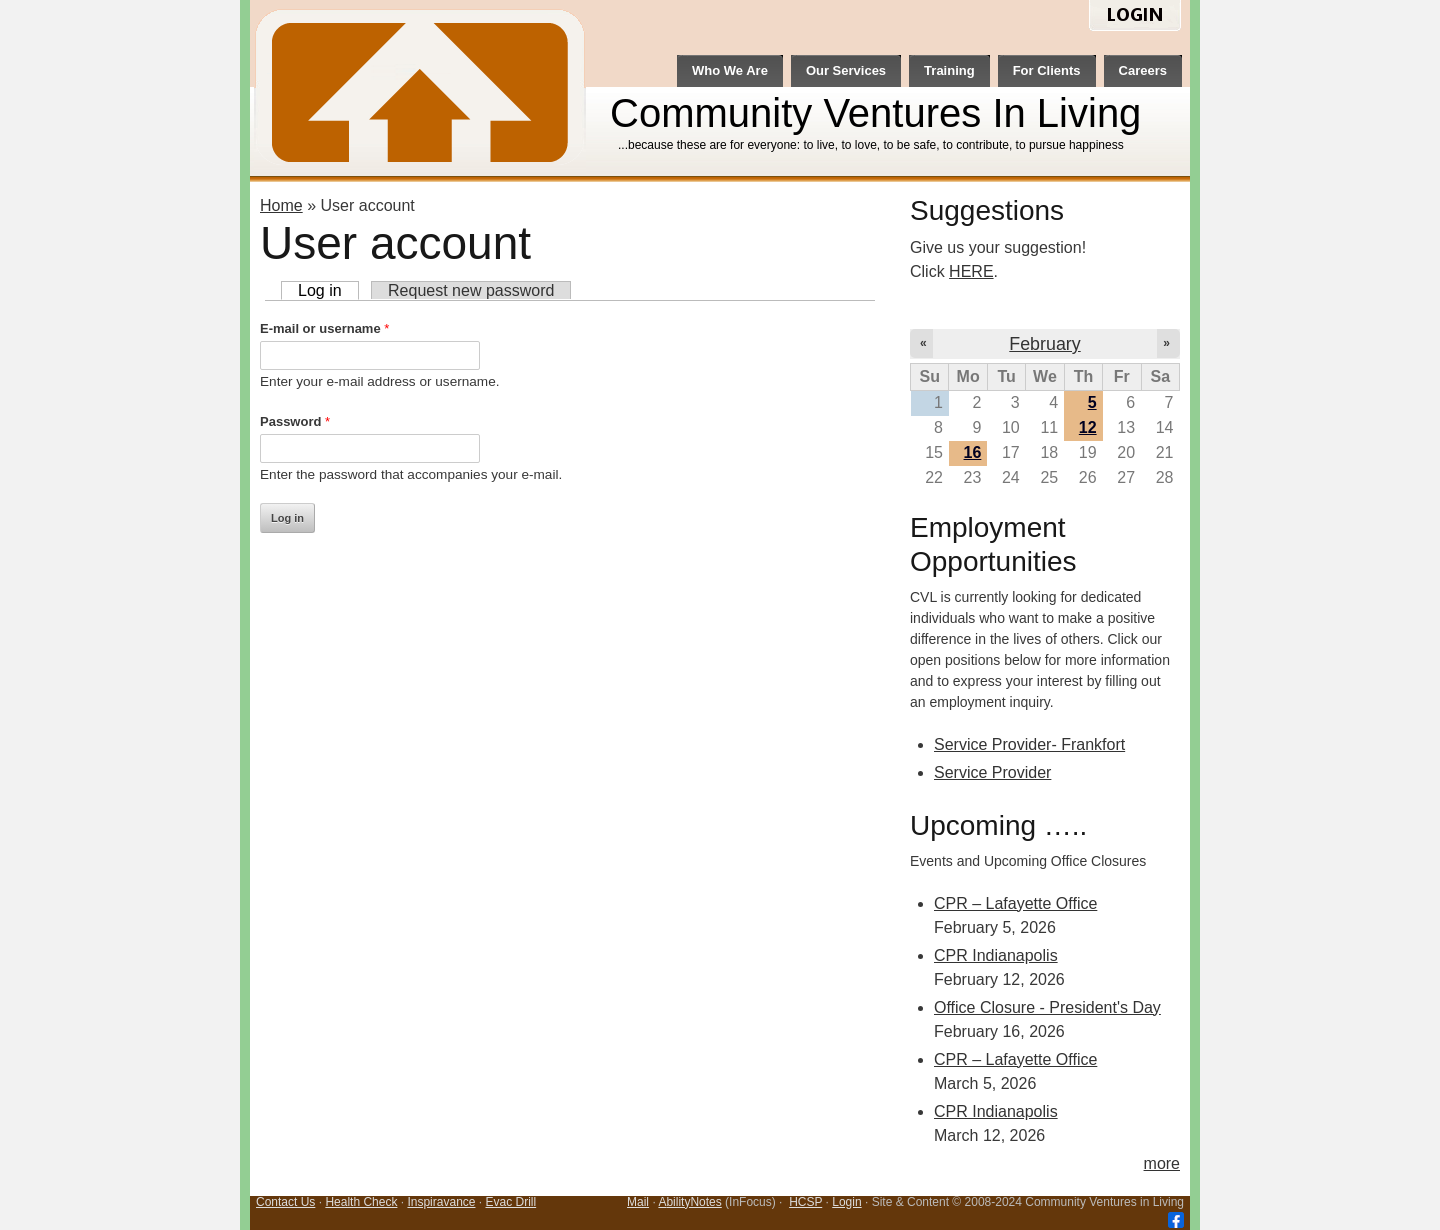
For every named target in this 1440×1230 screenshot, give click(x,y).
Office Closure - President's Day (1047, 1007)
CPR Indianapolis (996, 955)
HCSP (805, 1202)
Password (295, 421)
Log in (328, 290)
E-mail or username (324, 328)
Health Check (361, 1202)
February (1044, 344)
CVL (422, 91)
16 (973, 452)
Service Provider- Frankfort (1029, 744)
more (1162, 1163)
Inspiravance (441, 1202)
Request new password (471, 290)
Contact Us (285, 1202)
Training (949, 70)
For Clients (1047, 70)
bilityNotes (693, 1202)
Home (281, 205)
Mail (638, 1202)
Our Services (846, 70)
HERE (971, 271)
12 (1088, 427)
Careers (1143, 70)
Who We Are (730, 70)
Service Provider (992, 772)
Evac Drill (511, 1202)
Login (846, 1202)
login (1134, 16)
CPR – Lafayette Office (1015, 903)
